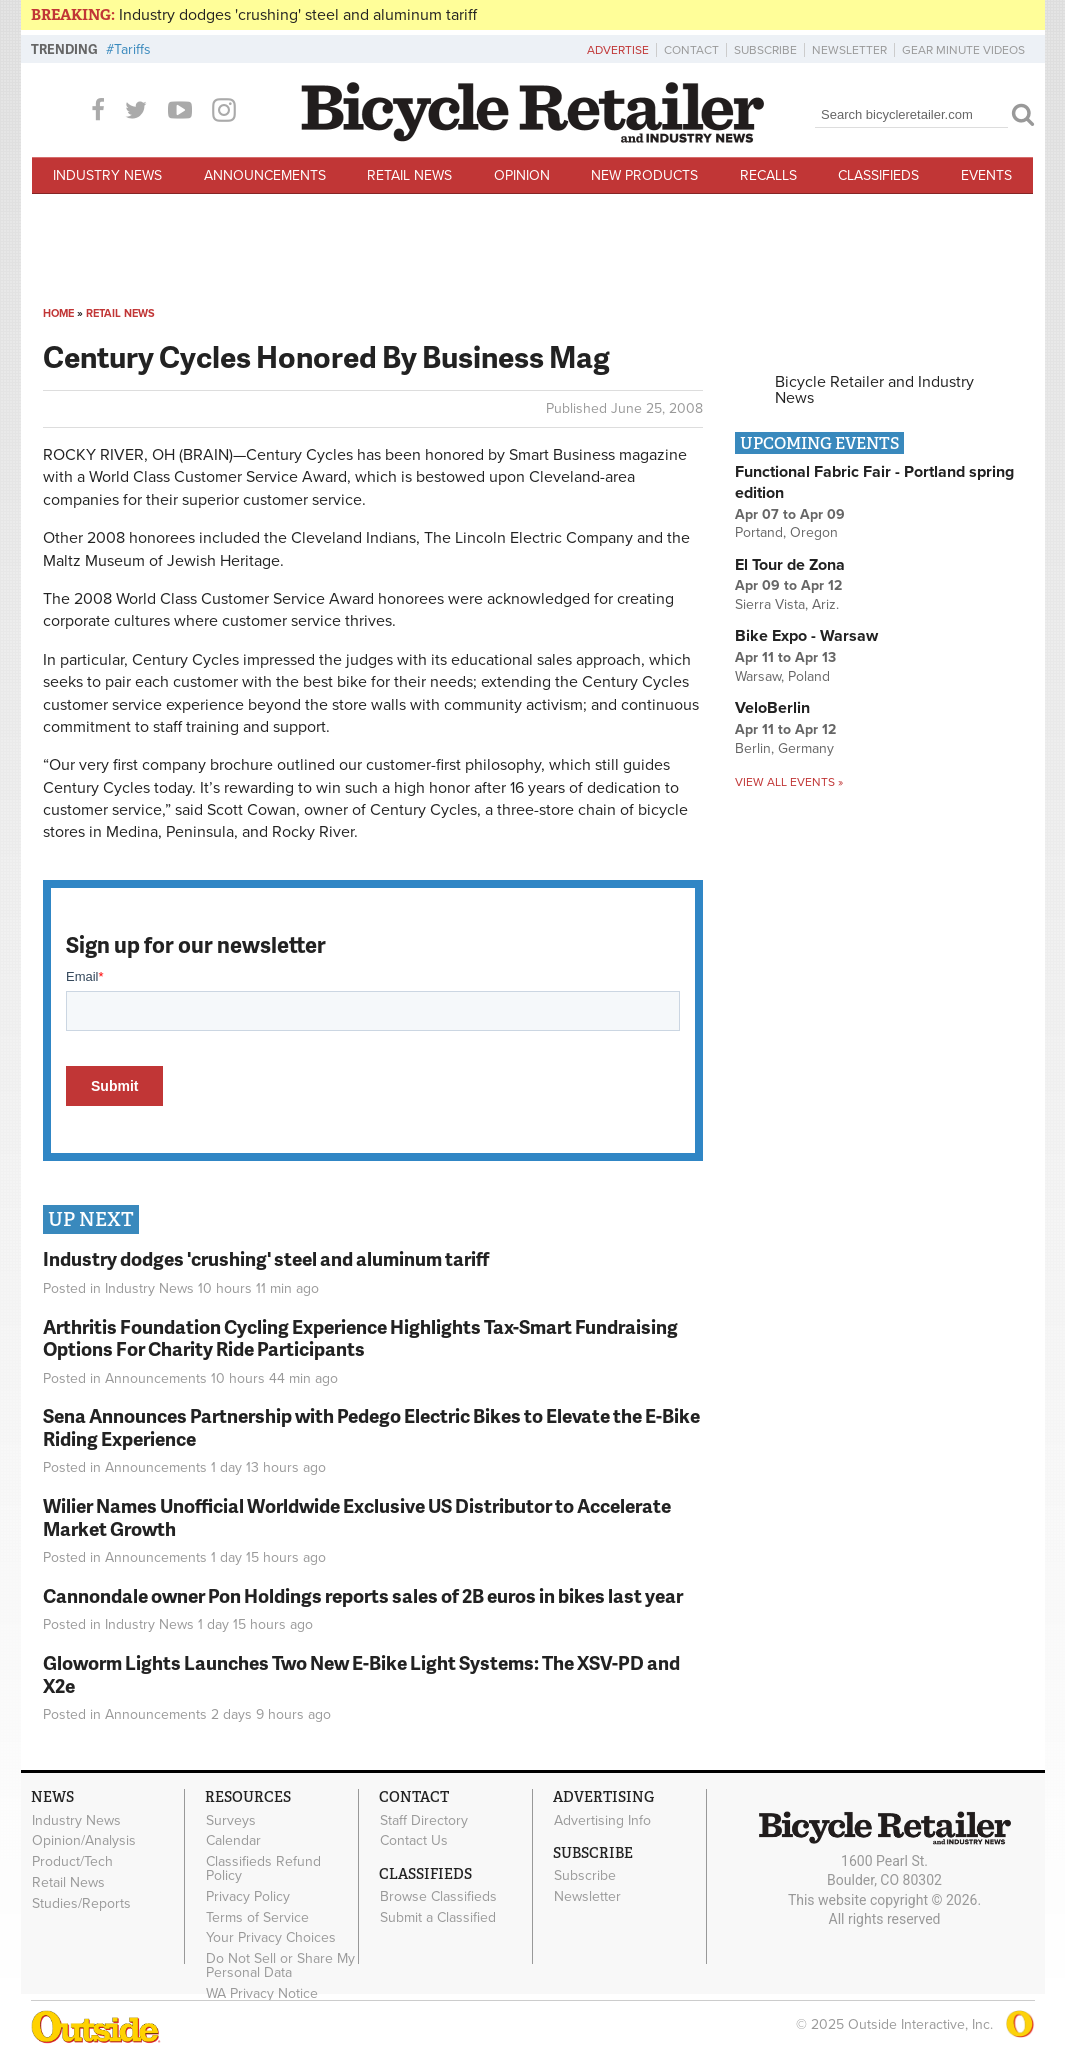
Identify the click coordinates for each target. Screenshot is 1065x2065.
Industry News (107, 175)
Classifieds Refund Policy (263, 1869)
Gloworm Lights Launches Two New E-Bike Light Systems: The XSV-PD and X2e (361, 1674)
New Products (644, 175)
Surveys (231, 1820)
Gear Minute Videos (963, 50)
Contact (691, 50)
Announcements (265, 175)
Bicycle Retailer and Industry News (874, 390)
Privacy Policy (248, 1897)
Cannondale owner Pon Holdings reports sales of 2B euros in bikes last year (363, 1595)
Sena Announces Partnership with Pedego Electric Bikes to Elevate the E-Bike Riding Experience (371, 1427)
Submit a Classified (438, 1918)
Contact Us (414, 1841)
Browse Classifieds (438, 1897)
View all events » (789, 782)
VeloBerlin (772, 708)
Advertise (618, 50)
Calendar (233, 1841)
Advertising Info (602, 1820)
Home (58, 313)
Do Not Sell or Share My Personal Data (280, 1966)
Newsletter (849, 50)
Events (986, 175)
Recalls (768, 175)
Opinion (522, 175)
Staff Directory (424, 1820)
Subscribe (765, 50)
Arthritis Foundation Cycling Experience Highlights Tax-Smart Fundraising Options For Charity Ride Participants (360, 1338)
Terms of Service (257, 1917)
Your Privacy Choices (271, 1938)
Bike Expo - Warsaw (806, 636)
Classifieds (878, 175)
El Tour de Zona (790, 565)
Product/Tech (72, 1862)
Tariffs (132, 49)
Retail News (409, 175)
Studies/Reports (81, 1903)
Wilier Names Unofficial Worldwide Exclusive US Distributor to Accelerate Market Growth (357, 1517)
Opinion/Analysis (84, 1841)
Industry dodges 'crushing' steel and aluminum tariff (298, 15)
